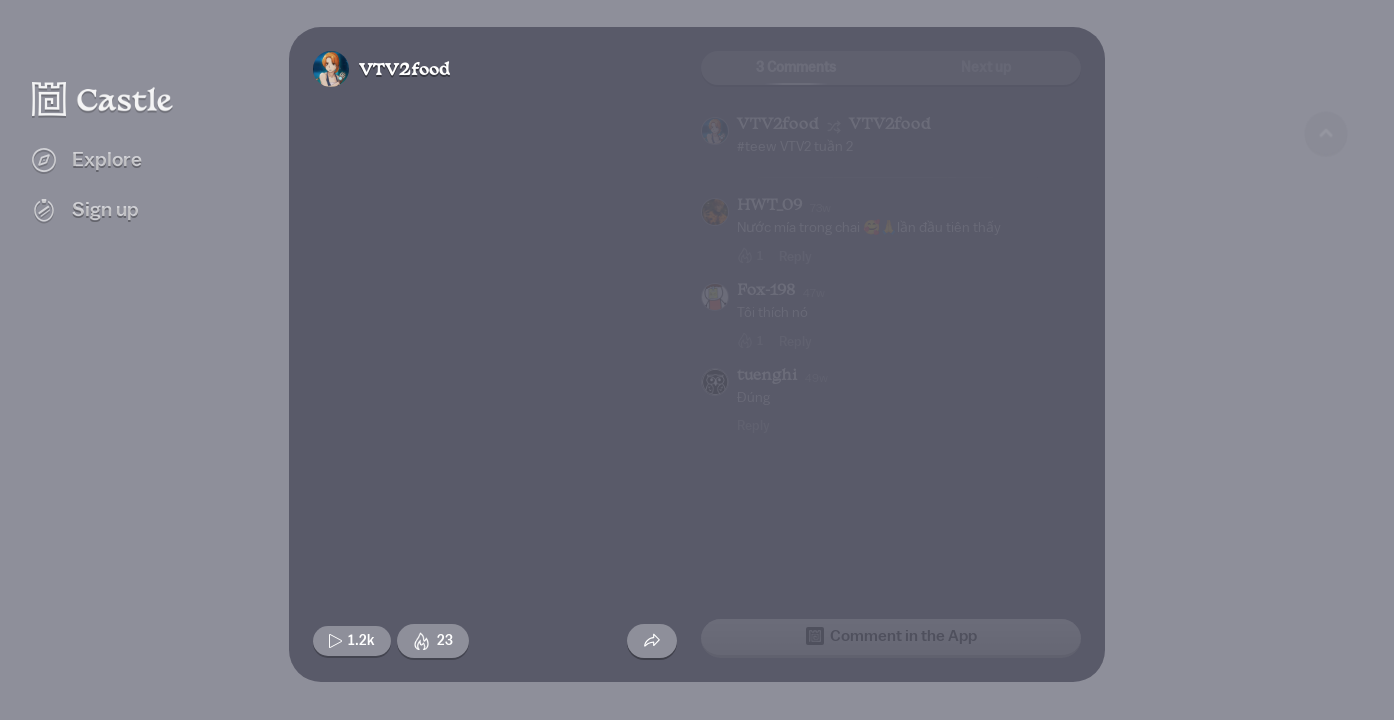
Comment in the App (891, 636)
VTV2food (404, 70)
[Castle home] (103, 99)
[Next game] (1326, 595)
